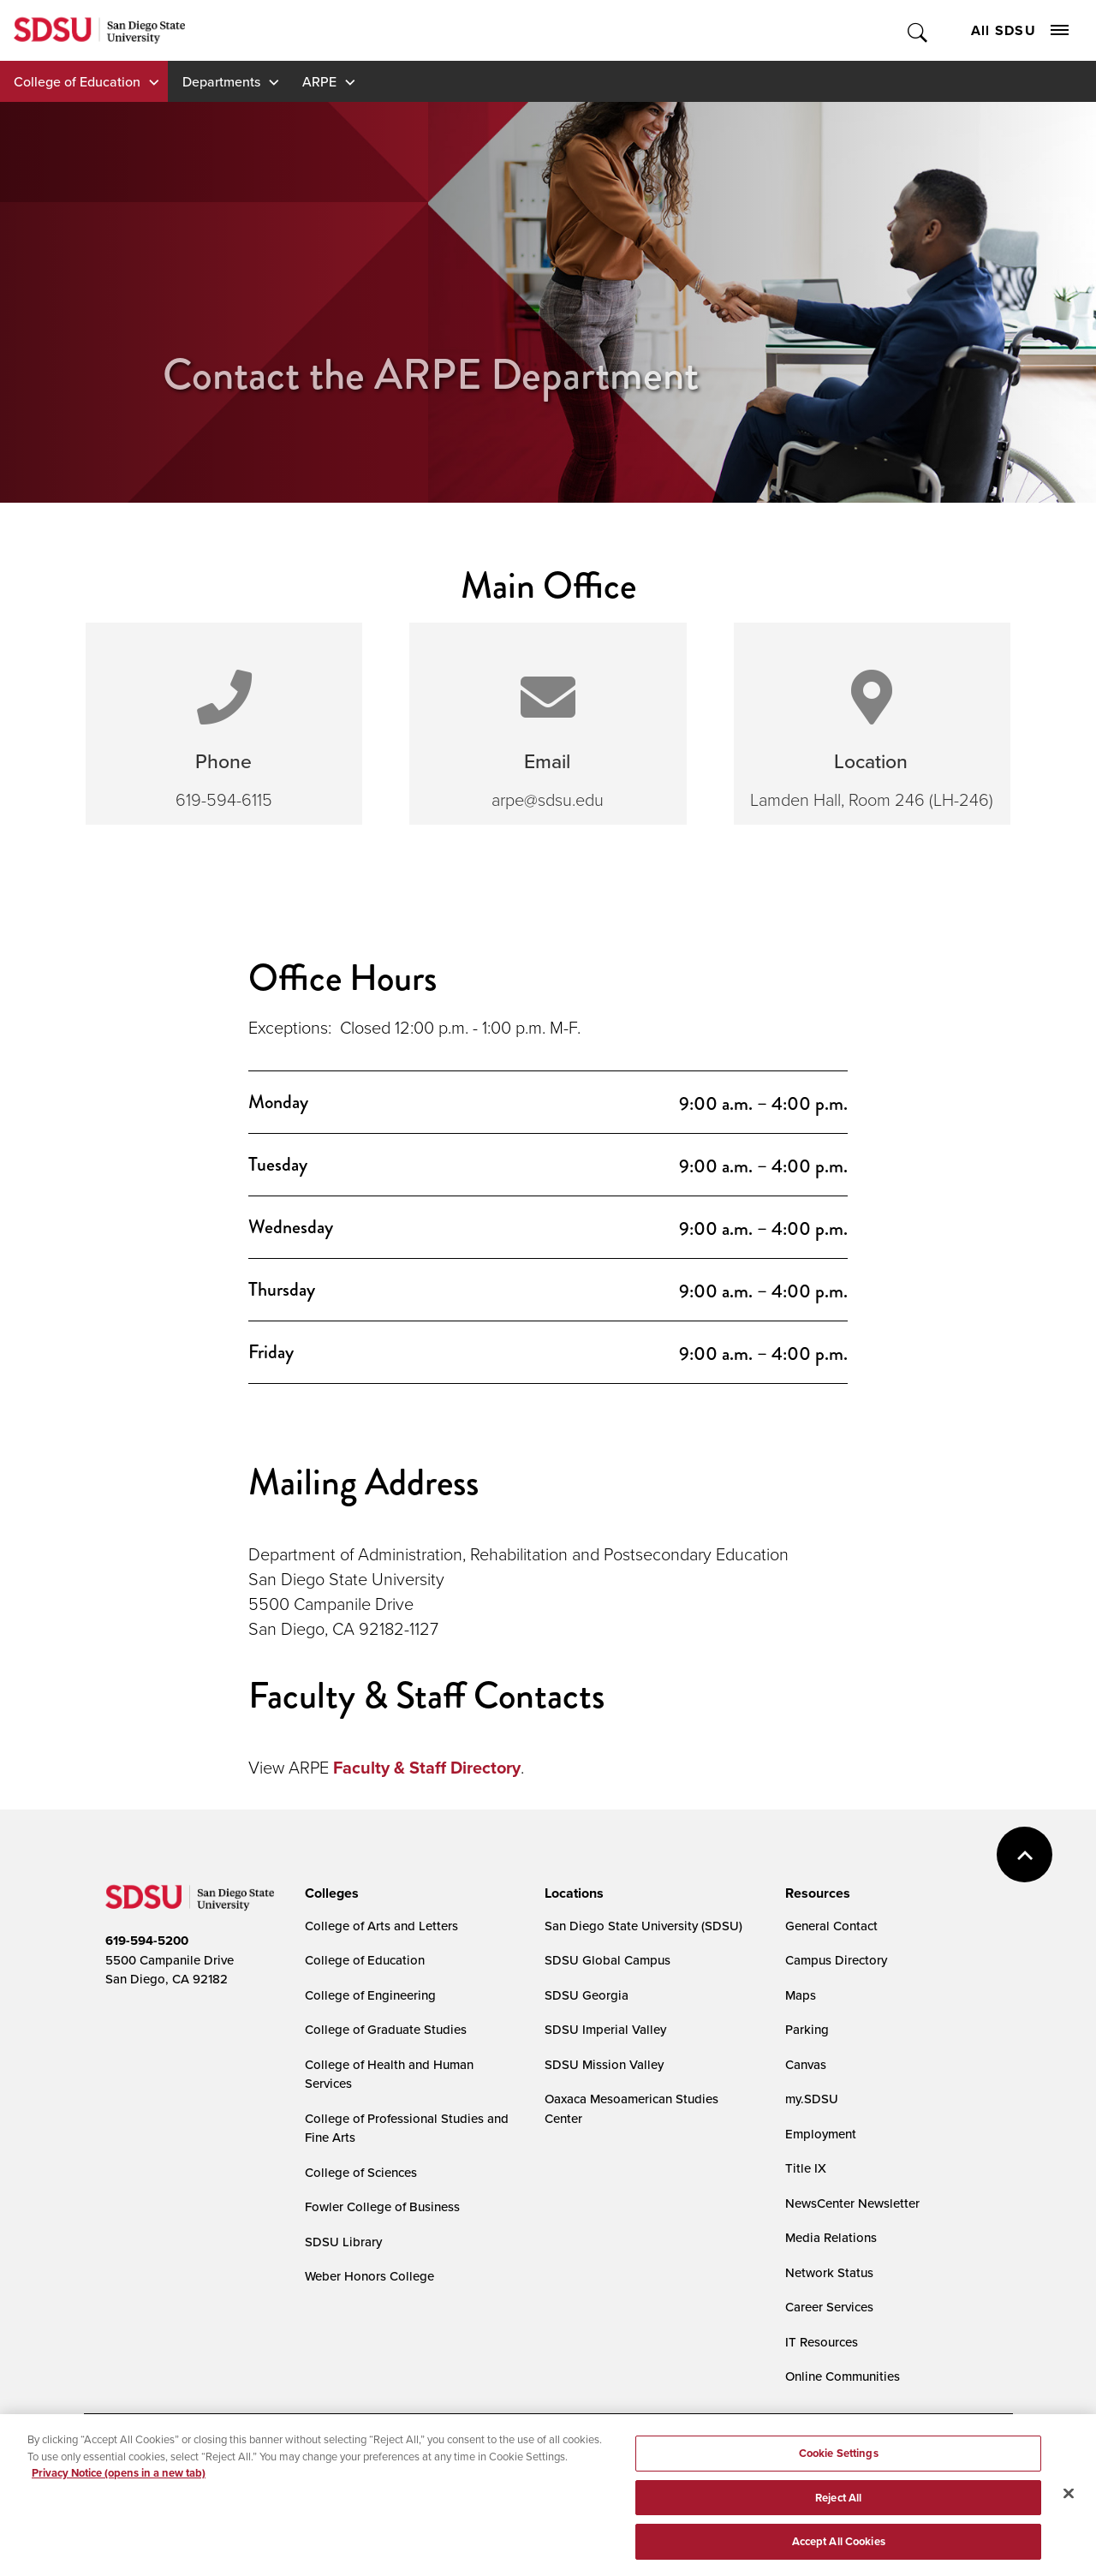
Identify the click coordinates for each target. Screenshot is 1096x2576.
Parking (807, 2029)
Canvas (805, 2064)
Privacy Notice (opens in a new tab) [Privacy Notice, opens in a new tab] (119, 2480)
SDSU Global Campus (607, 1960)
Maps (800, 1995)
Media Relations (831, 2237)
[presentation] (329, 1893)
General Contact (831, 1926)
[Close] (1068, 2500)
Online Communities (842, 2376)
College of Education (77, 81)
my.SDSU (811, 2099)
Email (547, 761)
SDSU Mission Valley (604, 2064)
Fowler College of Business (382, 2206)
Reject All (838, 2504)
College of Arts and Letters (381, 1926)
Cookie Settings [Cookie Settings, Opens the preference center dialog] (839, 2460)
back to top (1024, 1854)
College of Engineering (370, 1995)
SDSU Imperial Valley (605, 2029)
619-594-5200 (146, 1940)
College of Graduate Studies (386, 2029)
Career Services (829, 2307)
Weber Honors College (369, 2276)
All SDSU (1020, 30)
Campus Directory (836, 1960)
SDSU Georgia (586, 1995)
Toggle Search (918, 30)
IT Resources (821, 2342)
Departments (221, 81)
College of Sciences (361, 2172)
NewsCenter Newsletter (852, 2203)
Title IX (805, 2168)
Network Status (829, 2272)
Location (871, 761)
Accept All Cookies (838, 2549)
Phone (223, 761)
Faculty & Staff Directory (427, 1767)
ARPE (319, 81)
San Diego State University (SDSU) (643, 1926)
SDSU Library (343, 2242)
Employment (820, 2134)
